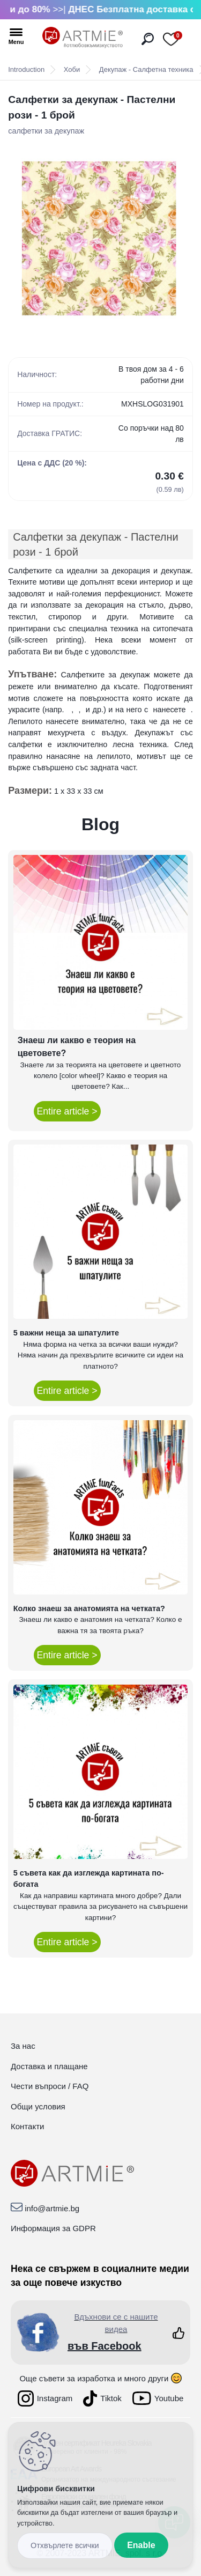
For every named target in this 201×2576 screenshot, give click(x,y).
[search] (147, 38)
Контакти (27, 2126)
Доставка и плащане (49, 2066)
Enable (141, 2545)
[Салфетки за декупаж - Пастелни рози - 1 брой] (100, 238)
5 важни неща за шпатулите (66, 1332)
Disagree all (65, 2546)
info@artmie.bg (52, 2208)
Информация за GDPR (53, 2228)
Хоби (72, 69)
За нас (23, 2045)
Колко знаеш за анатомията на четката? (89, 1608)
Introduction (26, 69)
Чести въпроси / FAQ (49, 2086)
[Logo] (82, 37)
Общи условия (38, 2106)
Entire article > (67, 1111)
